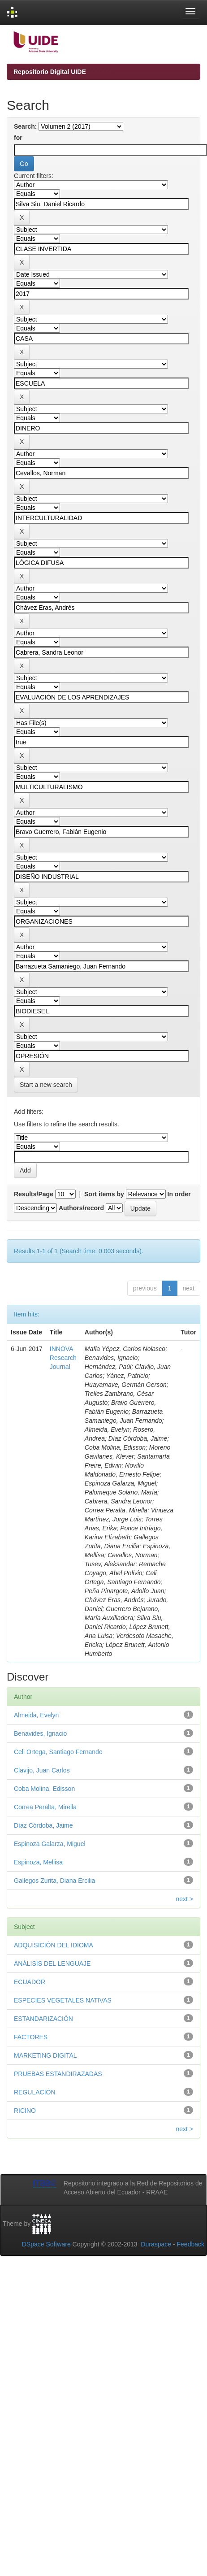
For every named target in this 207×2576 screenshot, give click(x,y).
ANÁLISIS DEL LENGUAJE (52, 1963)
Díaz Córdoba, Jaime (43, 1825)
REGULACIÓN (35, 2092)
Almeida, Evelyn (36, 1715)
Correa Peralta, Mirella (45, 1807)
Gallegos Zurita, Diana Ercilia (54, 1880)
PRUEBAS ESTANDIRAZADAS (58, 2073)
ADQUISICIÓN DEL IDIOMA (53, 1945)
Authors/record (81, 1208)
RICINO (25, 2110)
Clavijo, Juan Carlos (42, 1770)
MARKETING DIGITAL (45, 2055)
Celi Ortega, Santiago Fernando (58, 1751)
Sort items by (104, 1194)
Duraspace (156, 2244)
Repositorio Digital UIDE (49, 71)
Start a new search (46, 1084)
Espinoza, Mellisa (38, 1862)
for (18, 137)
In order (179, 1194)
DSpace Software (46, 2244)
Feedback (190, 2244)
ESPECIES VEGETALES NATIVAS (63, 2000)
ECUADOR (29, 1981)
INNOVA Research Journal (63, 1357)
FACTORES (30, 2037)
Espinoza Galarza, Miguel (50, 1843)
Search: (25, 126)
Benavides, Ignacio (40, 1733)
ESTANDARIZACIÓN (43, 2018)
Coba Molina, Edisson (44, 1788)
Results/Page (33, 1194)
